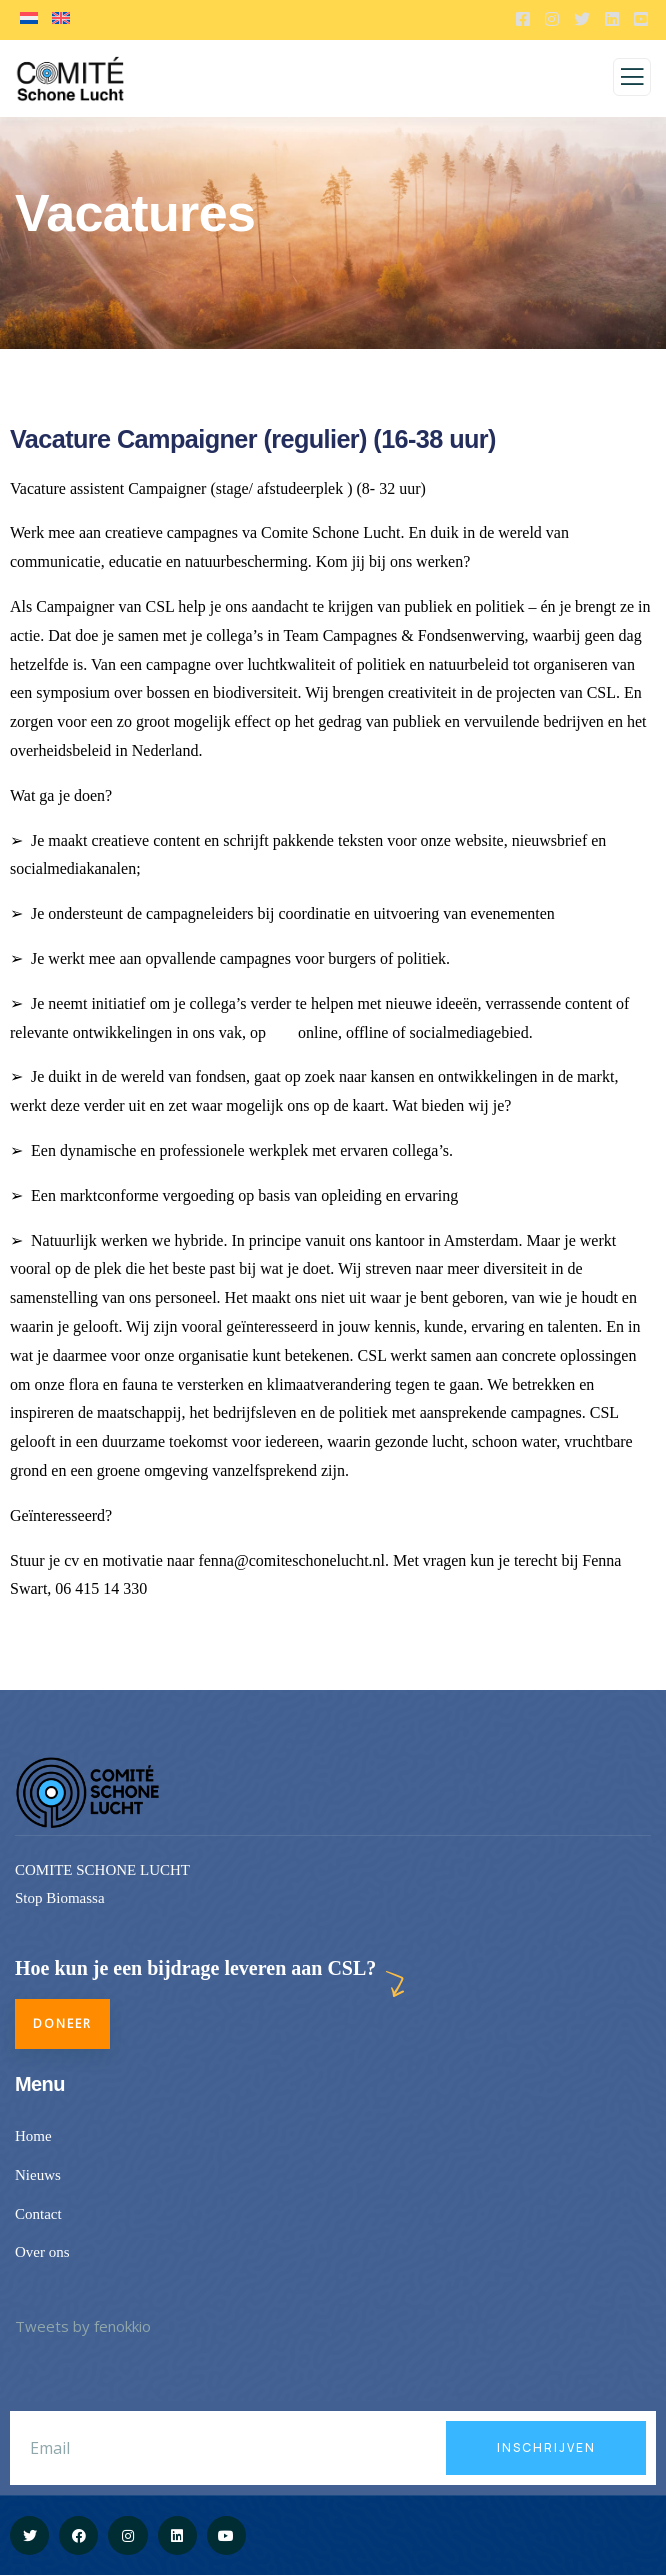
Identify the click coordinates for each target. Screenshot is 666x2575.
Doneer (62, 2023)
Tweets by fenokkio (83, 2326)
